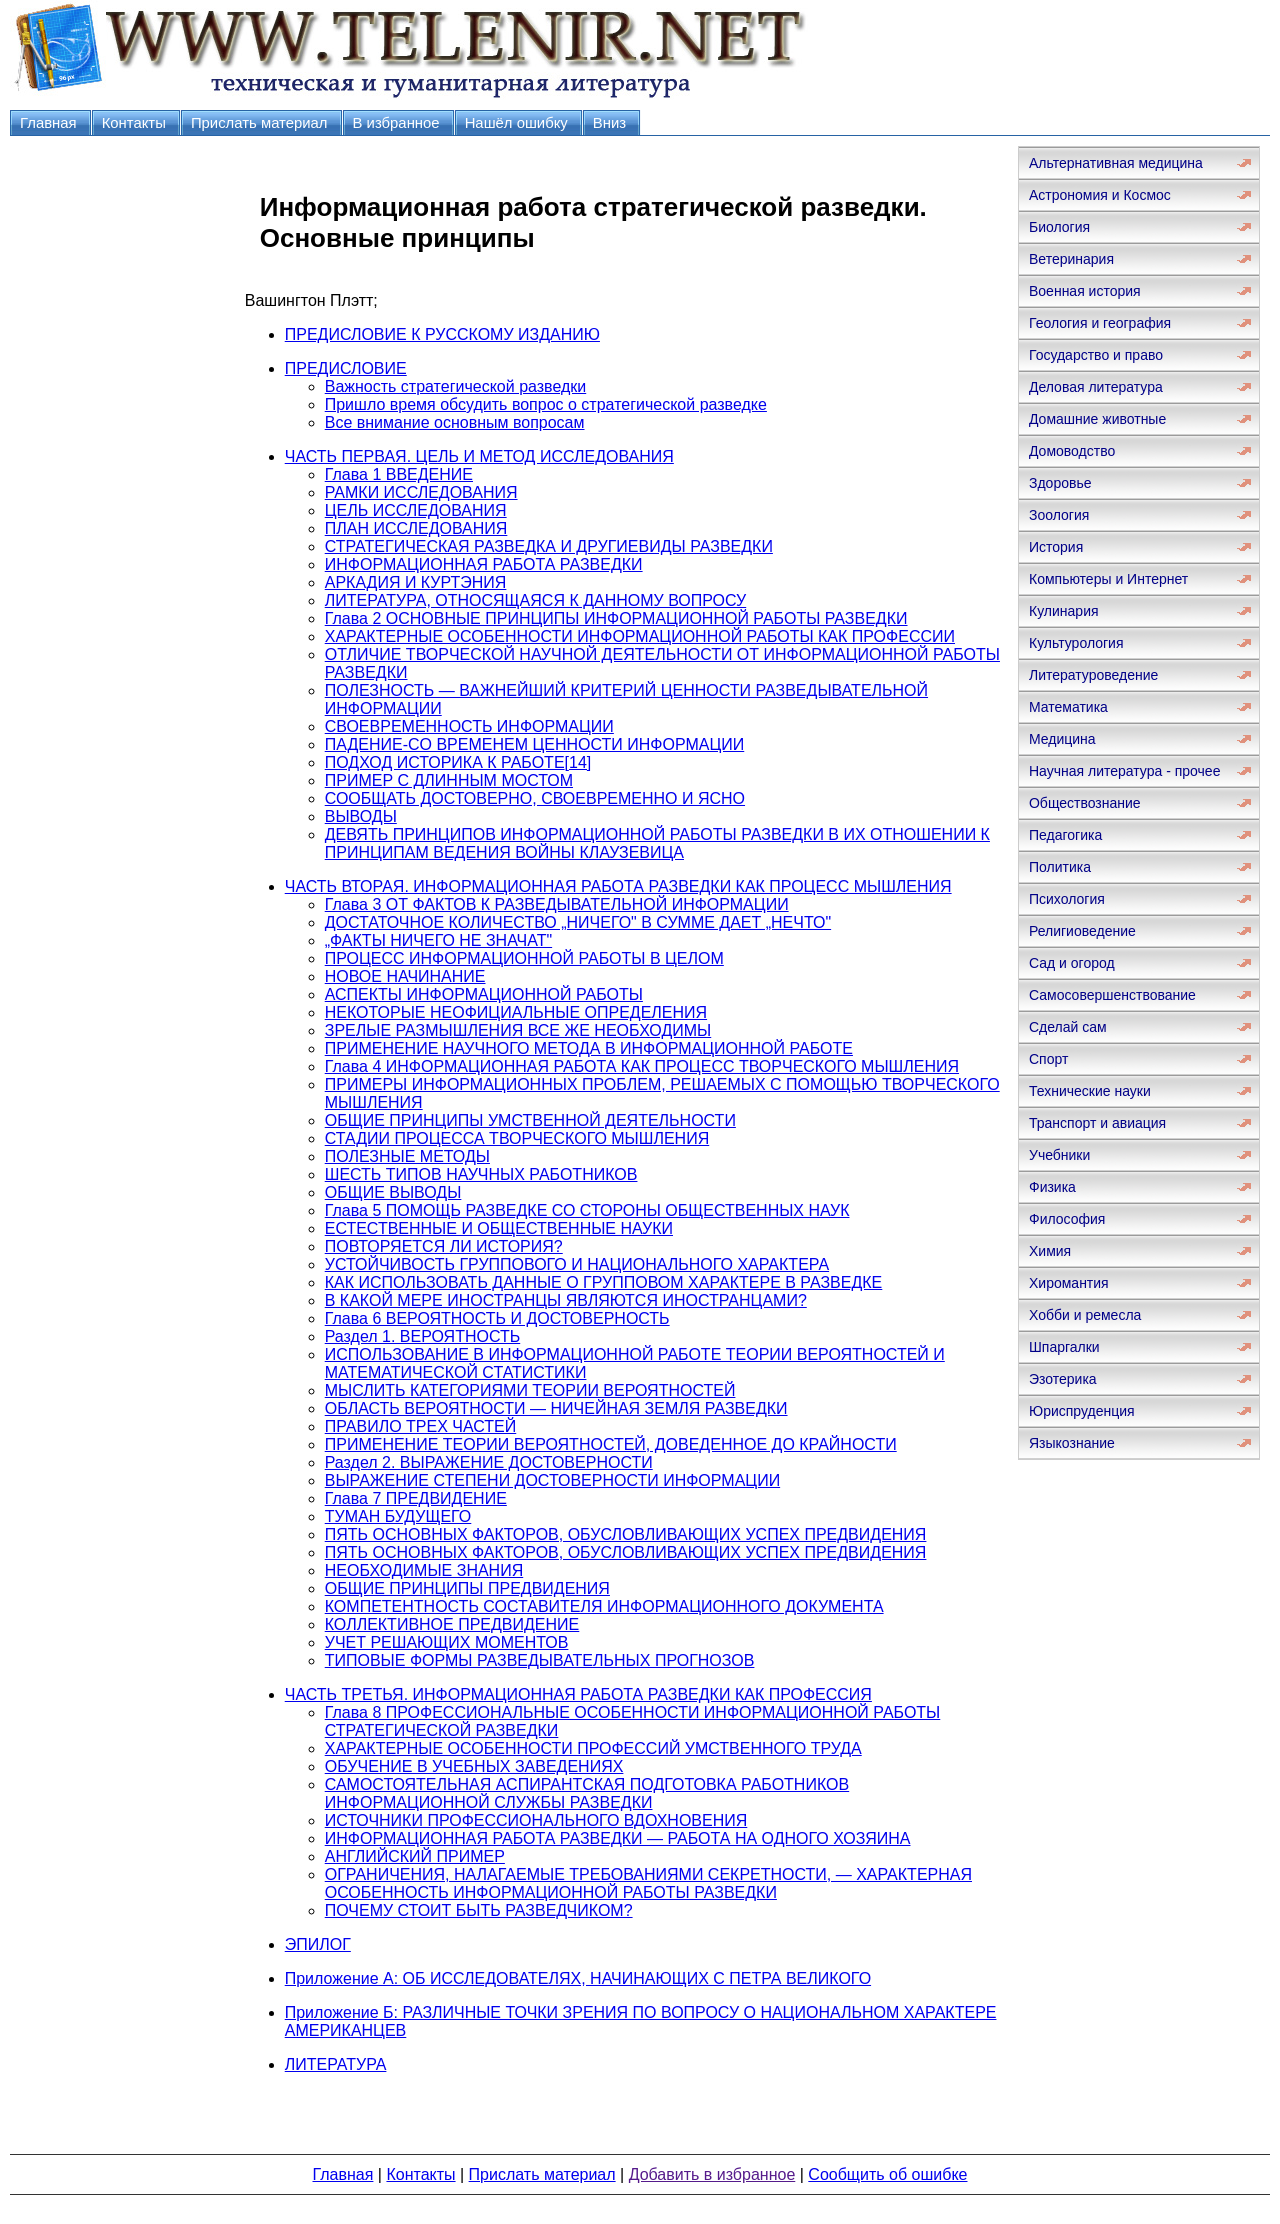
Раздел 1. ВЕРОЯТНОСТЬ (423, 1336)
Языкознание (1072, 1443)
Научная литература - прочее (1124, 771)
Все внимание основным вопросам (455, 422)
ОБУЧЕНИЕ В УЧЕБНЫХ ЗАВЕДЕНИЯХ (474, 1766)
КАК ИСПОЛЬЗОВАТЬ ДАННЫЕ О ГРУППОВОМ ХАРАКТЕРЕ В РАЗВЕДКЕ (604, 1282)
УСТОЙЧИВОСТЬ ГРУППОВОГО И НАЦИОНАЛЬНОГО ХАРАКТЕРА (577, 1264)
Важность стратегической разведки (456, 386)
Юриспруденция (1082, 1411)
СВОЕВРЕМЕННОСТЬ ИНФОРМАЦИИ (469, 726)
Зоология (1059, 515)
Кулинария (1064, 611)
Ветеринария (1071, 259)
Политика (1060, 867)
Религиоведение (1082, 931)
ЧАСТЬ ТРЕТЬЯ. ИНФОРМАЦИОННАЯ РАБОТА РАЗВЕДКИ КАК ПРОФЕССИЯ (578, 1694)
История (1056, 547)
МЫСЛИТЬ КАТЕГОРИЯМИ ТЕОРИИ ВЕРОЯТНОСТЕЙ (530, 1390)
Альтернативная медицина (1116, 163)
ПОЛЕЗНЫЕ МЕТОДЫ (407, 1156)
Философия (1067, 1219)
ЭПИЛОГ (318, 1944)
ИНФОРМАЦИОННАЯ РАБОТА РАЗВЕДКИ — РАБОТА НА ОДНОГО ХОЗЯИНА (618, 1838)
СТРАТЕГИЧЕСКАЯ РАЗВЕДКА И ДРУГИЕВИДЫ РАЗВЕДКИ (549, 546)
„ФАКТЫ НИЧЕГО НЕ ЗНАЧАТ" (438, 940)
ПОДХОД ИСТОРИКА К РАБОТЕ (445, 762)
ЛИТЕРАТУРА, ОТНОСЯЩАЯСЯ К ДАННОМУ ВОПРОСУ (535, 600)
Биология (1059, 227)
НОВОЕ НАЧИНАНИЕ (405, 976)
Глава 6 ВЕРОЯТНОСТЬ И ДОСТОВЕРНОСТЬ (497, 1318)
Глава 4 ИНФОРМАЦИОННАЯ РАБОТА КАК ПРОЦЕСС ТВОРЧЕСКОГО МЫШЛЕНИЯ (642, 1066)
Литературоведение (1093, 675)
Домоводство (1072, 451)
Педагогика (1065, 835)
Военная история (1085, 291)
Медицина (1062, 739)
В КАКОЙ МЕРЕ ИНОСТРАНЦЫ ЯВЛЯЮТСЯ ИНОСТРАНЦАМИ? (566, 1300)
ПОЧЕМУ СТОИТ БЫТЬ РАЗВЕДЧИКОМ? (479, 1910)
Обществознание (1085, 803)
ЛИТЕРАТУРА (336, 2064)
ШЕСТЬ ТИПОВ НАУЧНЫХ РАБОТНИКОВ (481, 1174)
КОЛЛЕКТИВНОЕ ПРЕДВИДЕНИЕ (452, 1624)
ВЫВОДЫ (361, 816)
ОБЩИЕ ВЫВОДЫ (393, 1192)
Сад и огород (1072, 963)
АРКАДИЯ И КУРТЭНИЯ (416, 582)
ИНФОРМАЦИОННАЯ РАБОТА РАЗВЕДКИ (484, 564)
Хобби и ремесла (1085, 1315)
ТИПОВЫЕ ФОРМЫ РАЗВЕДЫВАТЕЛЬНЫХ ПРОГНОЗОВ (540, 1660)
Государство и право (1096, 355)
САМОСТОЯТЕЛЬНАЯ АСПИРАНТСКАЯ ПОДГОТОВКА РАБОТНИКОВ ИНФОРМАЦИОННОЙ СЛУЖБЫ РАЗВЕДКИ (587, 1793)
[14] (578, 762)
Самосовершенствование (1112, 995)
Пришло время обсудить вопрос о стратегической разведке (546, 404)
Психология (1067, 899)
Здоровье (1060, 483)
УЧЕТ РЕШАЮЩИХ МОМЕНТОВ (447, 1642)
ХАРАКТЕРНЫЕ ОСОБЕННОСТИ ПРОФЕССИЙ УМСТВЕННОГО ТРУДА (593, 1748)
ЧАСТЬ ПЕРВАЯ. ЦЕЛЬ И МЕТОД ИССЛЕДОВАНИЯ (479, 456)
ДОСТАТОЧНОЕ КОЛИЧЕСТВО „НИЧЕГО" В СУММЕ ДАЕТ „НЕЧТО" (578, 922)
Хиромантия (1069, 1283)
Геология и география (1100, 323)
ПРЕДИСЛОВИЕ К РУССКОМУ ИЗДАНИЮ (442, 334)
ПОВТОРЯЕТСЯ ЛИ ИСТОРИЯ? (444, 1246)
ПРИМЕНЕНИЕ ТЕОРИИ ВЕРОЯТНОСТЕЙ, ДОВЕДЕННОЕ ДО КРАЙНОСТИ (611, 1444)
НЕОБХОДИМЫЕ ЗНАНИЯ (424, 1570)
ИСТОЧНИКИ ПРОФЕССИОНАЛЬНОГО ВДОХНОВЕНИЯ (536, 1820)
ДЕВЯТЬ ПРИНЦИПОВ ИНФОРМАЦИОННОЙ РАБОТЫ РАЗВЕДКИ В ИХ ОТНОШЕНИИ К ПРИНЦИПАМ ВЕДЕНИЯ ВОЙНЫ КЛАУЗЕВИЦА (657, 843)
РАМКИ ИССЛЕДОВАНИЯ (421, 492)
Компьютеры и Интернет (1108, 579)
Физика (1052, 1187)
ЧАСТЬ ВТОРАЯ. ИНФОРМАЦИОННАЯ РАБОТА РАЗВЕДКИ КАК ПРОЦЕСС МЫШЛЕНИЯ (618, 886)
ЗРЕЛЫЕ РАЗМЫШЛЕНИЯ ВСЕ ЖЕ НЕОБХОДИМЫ (518, 1030)
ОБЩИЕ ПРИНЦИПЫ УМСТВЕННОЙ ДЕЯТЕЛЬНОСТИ (530, 1120)
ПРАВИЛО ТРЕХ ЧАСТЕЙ (421, 1426)
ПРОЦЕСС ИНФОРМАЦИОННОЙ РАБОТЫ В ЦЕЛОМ (524, 958)
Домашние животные (1097, 419)
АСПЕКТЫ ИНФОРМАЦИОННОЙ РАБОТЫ (484, 994)
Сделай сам (1068, 1027)
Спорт (1048, 1059)
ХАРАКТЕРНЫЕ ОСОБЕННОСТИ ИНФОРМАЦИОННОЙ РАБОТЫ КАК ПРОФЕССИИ (640, 636)
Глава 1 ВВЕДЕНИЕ (399, 474)
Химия (1050, 1251)
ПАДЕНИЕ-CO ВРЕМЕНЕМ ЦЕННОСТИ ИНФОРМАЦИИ (535, 744)
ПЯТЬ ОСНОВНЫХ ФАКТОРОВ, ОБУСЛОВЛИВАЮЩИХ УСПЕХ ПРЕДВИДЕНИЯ (626, 1534)
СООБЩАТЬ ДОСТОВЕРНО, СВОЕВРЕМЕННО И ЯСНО (535, 798)
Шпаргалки (1064, 1347)
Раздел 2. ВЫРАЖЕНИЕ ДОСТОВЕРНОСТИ (489, 1462)
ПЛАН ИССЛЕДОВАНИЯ (416, 528)
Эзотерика (1063, 1379)
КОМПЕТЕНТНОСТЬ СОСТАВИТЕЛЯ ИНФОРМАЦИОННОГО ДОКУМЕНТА (604, 1606)
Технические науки (1090, 1091)
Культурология (1076, 643)
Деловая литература (1096, 387)
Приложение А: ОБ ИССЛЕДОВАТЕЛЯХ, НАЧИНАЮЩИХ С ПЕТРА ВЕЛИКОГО (578, 1978)
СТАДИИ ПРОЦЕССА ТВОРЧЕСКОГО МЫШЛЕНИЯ (517, 1138)
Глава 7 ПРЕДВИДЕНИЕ (416, 1498)
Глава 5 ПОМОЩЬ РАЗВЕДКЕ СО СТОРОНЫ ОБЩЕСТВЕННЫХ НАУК (587, 1210)
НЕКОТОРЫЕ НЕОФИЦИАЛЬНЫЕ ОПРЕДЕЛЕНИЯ (516, 1012)
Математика (1068, 707)
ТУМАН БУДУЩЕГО (398, 1516)
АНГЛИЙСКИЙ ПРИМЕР (415, 1856)
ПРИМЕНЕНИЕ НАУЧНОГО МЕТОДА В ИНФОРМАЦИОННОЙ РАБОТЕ (589, 1048)
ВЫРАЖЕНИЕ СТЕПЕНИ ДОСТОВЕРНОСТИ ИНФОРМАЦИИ (552, 1480)
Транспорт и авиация (1097, 1123)
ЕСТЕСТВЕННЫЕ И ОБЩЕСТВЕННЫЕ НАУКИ (499, 1228)
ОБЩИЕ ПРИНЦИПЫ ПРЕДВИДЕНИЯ (467, 1588)
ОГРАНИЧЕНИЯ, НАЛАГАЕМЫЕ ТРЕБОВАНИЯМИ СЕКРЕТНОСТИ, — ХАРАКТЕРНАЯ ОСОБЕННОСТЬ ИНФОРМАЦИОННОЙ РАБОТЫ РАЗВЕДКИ (648, 1883)
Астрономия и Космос (1100, 195)
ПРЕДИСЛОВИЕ (346, 368)
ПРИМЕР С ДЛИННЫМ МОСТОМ (449, 780)
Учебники (1059, 1155)
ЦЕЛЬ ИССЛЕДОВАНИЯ (416, 510)
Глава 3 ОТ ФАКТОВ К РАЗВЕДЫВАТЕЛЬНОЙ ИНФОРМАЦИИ (557, 904)
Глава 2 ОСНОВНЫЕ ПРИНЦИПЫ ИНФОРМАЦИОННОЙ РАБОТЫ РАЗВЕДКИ (616, 618)
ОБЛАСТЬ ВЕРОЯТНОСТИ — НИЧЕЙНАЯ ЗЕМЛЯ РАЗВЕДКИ (556, 1408)
